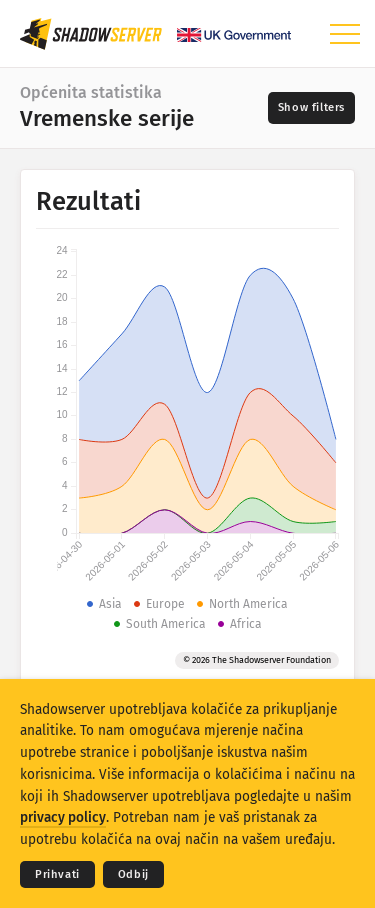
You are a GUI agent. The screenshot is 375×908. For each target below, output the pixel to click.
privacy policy (63, 817)
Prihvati (57, 874)
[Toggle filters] (311, 108)
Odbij (133, 874)
